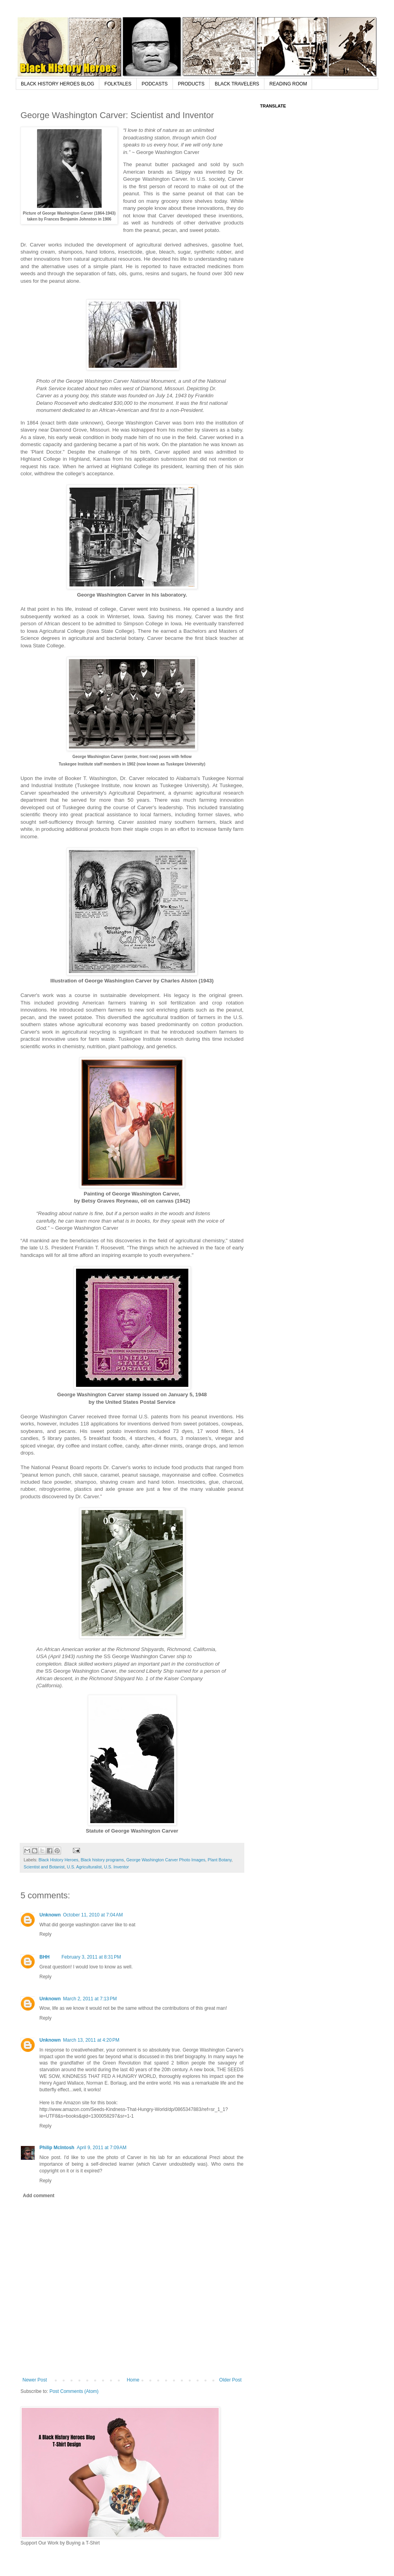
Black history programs (102, 1859)
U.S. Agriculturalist (84, 1866)
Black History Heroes (58, 1859)
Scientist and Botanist (44, 1866)
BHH (44, 1957)
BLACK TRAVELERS (237, 84)
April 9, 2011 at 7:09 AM (101, 2147)
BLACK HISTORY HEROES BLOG (57, 84)
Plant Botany (219, 1859)
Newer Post (34, 2380)
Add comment (38, 2195)
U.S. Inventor (116, 1866)
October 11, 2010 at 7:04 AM (93, 1915)
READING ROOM (288, 84)
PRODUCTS (191, 84)
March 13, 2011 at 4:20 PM (91, 2040)
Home (133, 2380)
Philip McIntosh (56, 2147)
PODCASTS (155, 84)
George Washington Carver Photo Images (165, 1859)
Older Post (230, 2380)
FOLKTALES (117, 84)
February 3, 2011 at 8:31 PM (91, 1957)
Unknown (50, 1915)
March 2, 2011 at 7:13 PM (90, 1998)
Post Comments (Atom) (73, 2391)
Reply (45, 1934)
